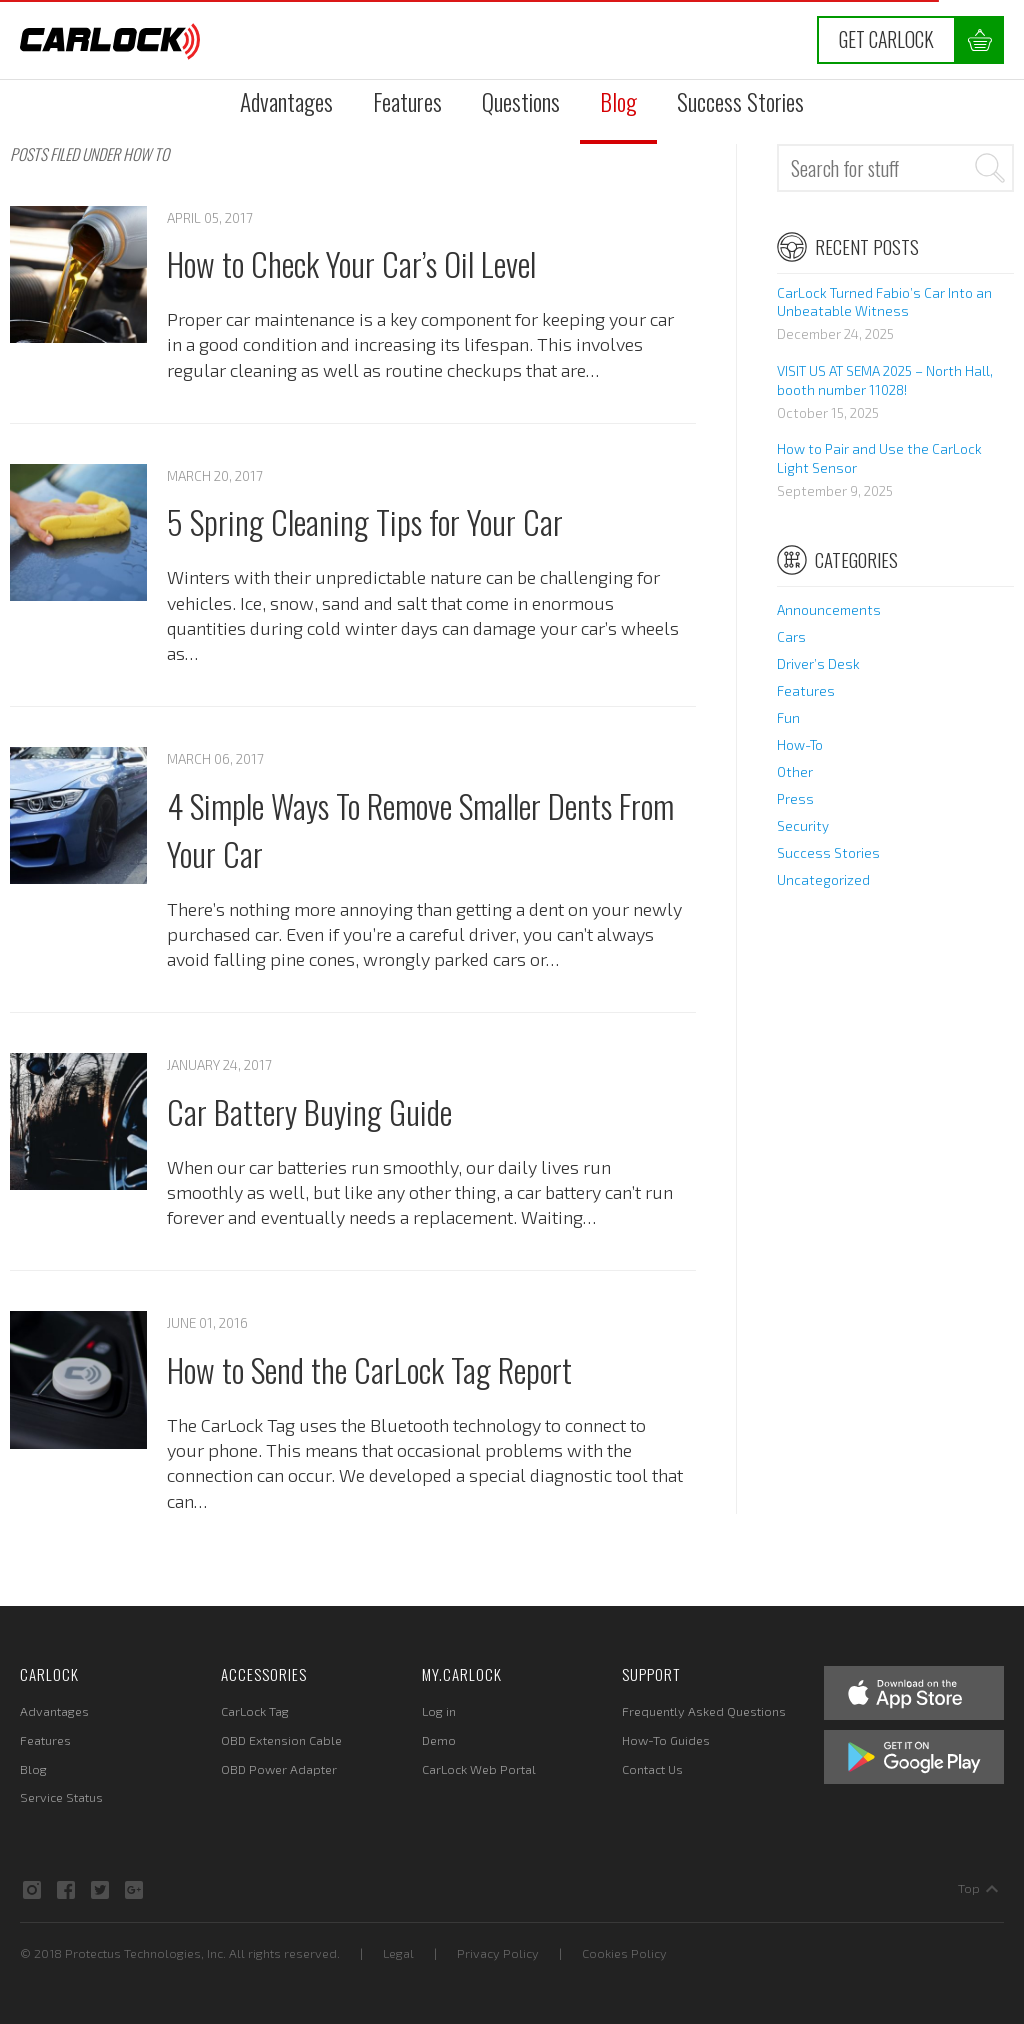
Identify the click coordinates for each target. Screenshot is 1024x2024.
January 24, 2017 (219, 1065)
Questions (521, 101)
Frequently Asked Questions (704, 1711)
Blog (618, 101)
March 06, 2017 (215, 759)
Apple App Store (914, 1693)
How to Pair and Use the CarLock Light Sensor (879, 458)
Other (795, 772)
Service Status (61, 1797)
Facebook (66, 1890)
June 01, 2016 (207, 1323)
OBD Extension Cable (281, 1740)
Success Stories (740, 101)
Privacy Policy (498, 1953)
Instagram (32, 1890)
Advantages (286, 101)
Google (134, 1890)
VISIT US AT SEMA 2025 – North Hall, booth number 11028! (885, 380)
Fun (788, 718)
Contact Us (652, 1769)
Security (803, 826)
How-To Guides (666, 1740)
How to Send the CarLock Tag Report (369, 1369)
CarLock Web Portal (479, 1769)
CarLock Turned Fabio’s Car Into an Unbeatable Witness (884, 302)
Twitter (100, 1890)
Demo (439, 1740)
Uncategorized (823, 880)
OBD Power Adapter (279, 1769)
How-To (800, 745)
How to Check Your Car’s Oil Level (351, 263)
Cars (791, 637)
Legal (398, 1953)
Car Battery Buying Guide (309, 1111)
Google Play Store (914, 1757)
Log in (439, 1711)
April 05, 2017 (210, 218)
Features (407, 101)
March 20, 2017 (215, 476)
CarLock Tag (255, 1711)
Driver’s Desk (818, 664)
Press (795, 799)
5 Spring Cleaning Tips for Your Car (365, 521)
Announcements (829, 610)
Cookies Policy (624, 1953)
